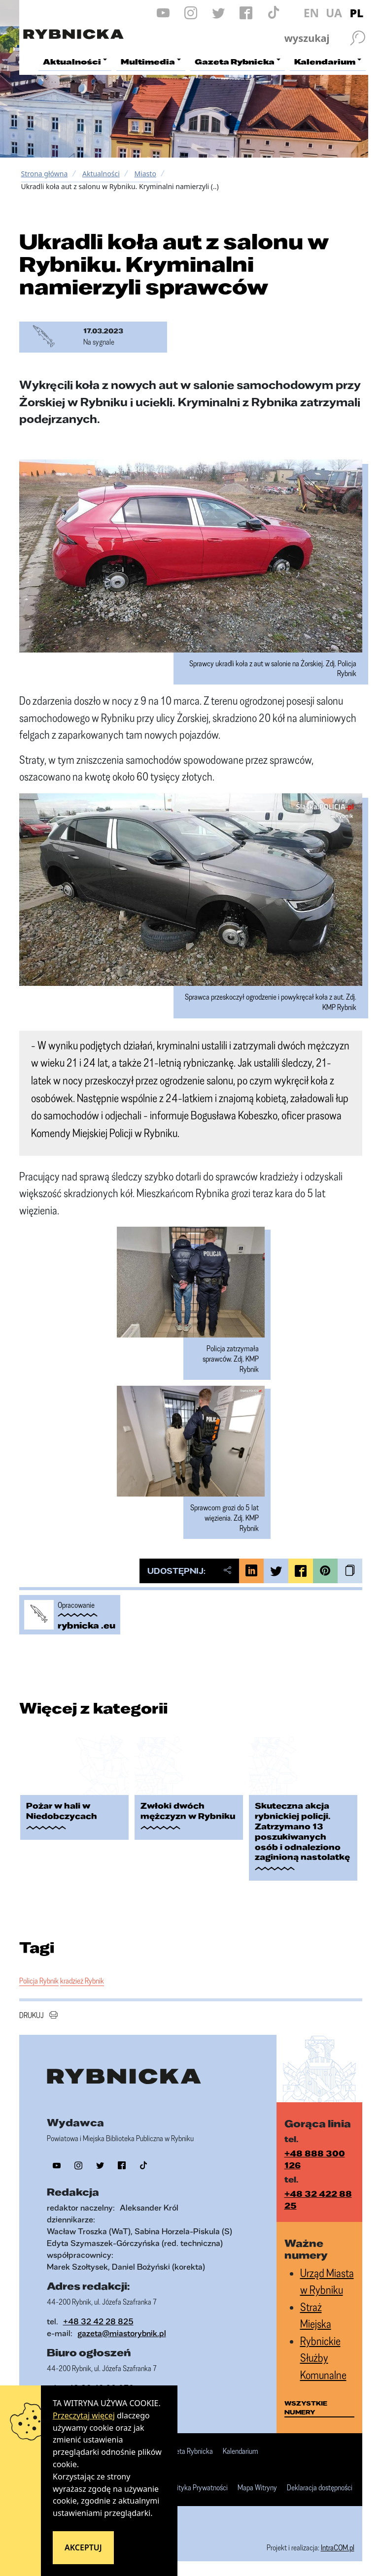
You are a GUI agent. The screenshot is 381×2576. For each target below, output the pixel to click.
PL (357, 13)
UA (334, 13)
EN (311, 13)
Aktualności (101, 173)
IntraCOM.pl (337, 2547)
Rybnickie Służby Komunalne (323, 2357)
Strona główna (44, 173)
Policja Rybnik (39, 1981)
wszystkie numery (305, 2407)
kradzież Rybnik (82, 1981)
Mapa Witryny (257, 2487)
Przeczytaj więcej (84, 2415)
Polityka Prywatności (198, 2487)
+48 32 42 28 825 (98, 2321)
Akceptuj (83, 2547)
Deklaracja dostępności (319, 2487)
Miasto (145, 173)
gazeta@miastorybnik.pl (121, 2333)
